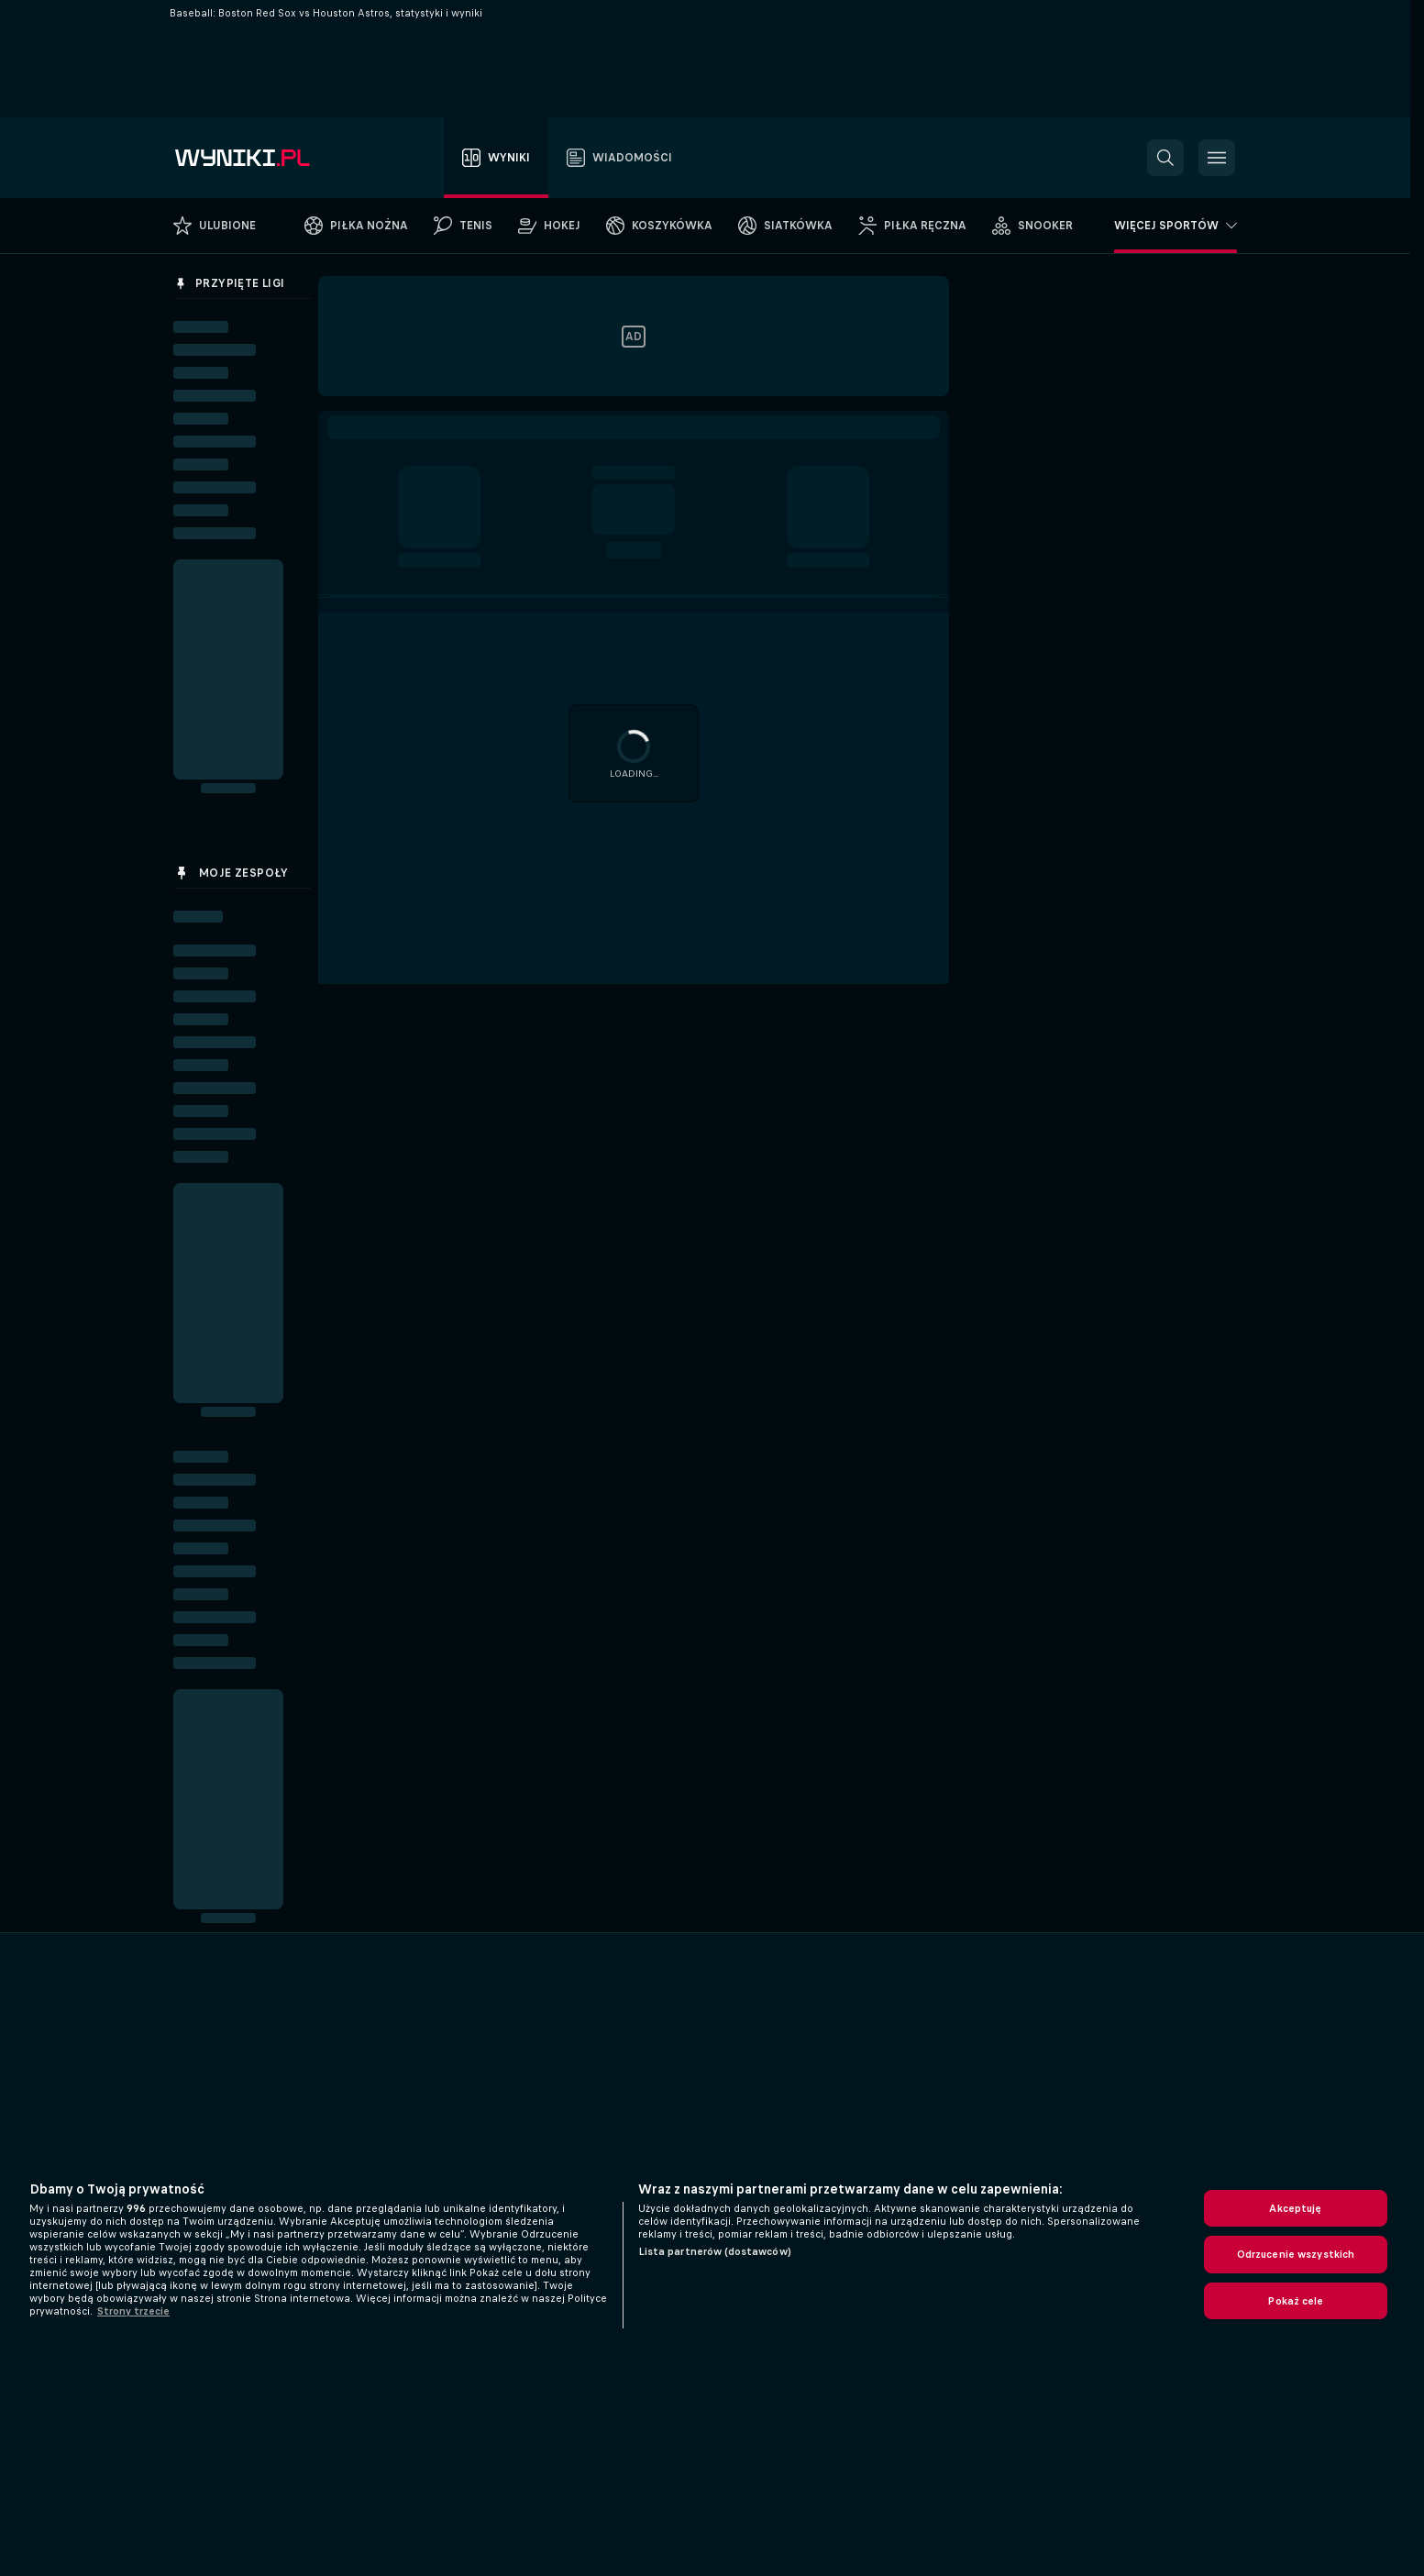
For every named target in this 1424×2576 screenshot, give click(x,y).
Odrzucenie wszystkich (1296, 2254)
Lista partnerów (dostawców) (714, 2251)
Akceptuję (1295, 2208)
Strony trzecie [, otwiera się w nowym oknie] (133, 2311)
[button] (1165, 157)
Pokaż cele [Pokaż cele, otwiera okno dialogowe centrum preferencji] (1295, 2300)
